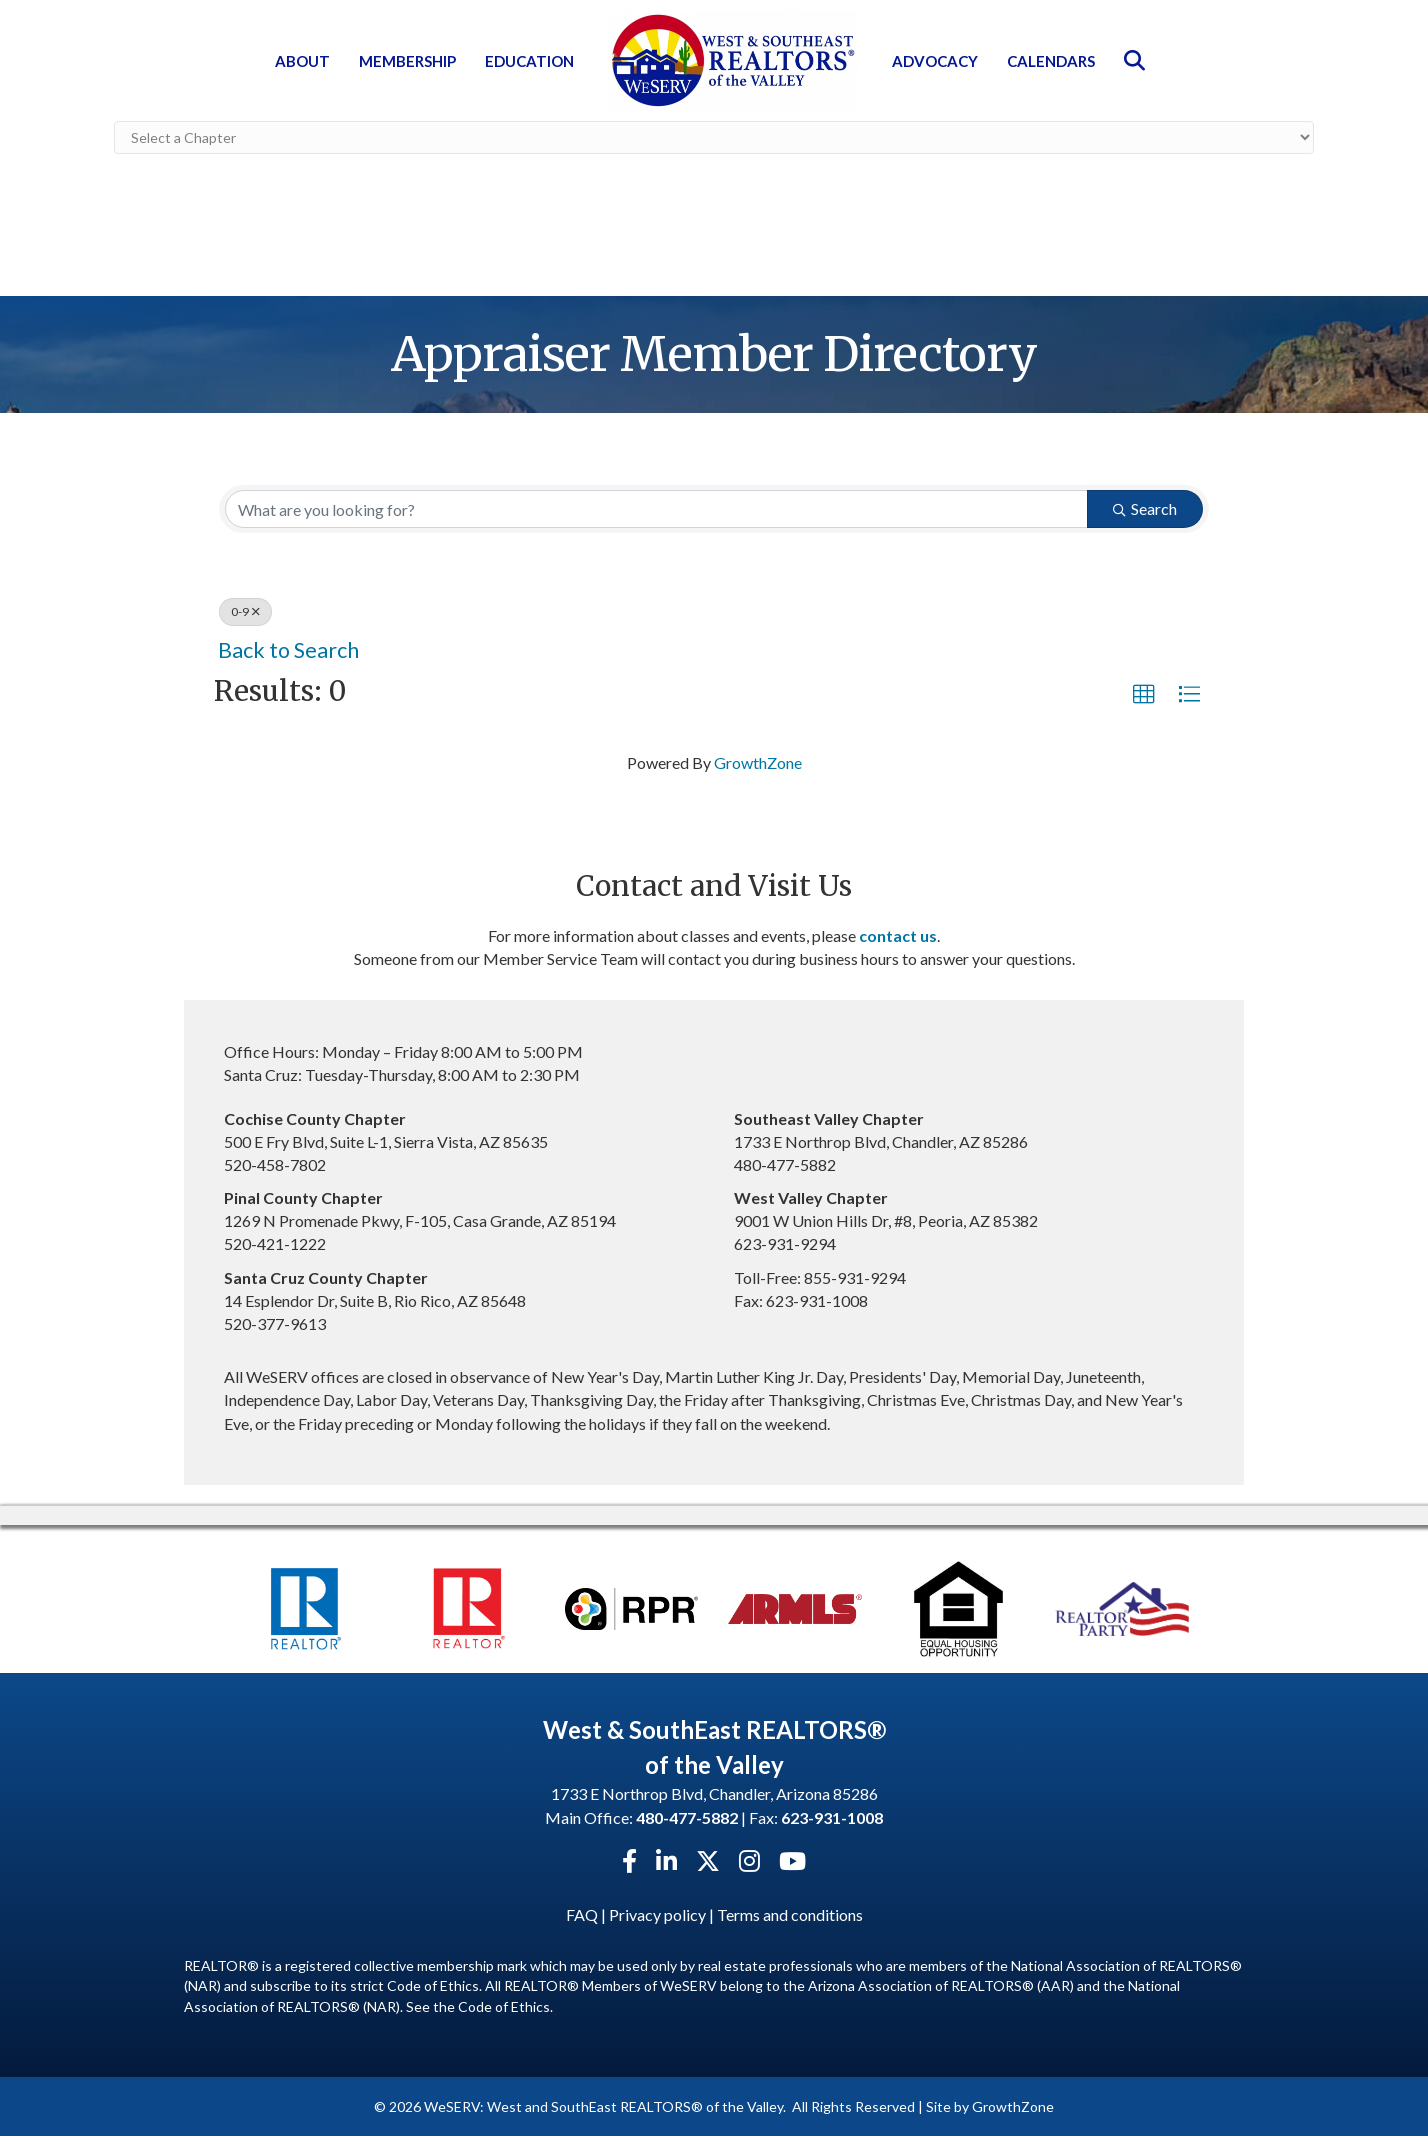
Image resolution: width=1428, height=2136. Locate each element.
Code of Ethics (504, 2004)
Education (529, 61)
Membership (407, 61)
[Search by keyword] (656, 508)
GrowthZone (758, 761)
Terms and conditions (790, 1913)
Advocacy (935, 61)
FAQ (582, 1913)
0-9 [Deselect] (245, 610)
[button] (1144, 694)
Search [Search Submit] (1145, 507)
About (302, 61)
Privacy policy (657, 1913)
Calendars (1051, 61)
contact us (898, 934)
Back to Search (288, 649)
